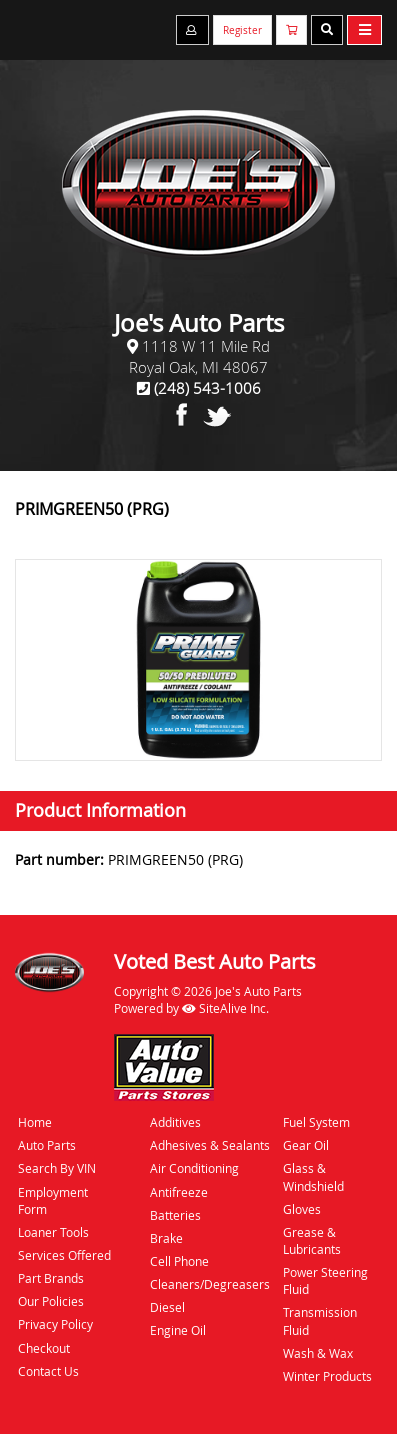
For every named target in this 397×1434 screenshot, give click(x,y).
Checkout (44, 1348)
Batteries (175, 1215)
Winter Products (327, 1376)
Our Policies (51, 1301)
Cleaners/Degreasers (210, 1284)
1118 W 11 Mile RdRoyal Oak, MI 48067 (199, 356)
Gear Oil (306, 1145)
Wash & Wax (318, 1353)
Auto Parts (47, 1145)
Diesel (167, 1307)
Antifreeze (179, 1192)
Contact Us (48, 1371)
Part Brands (51, 1278)
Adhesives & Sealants (210, 1145)
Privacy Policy (55, 1324)
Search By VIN (57, 1168)
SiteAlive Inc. (225, 1008)
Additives (175, 1122)
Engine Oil (178, 1330)
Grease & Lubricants (312, 1240)
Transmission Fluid (320, 1320)
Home (35, 1122)
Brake (166, 1238)
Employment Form (53, 1200)
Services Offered (64, 1255)
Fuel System (316, 1122)
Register (242, 30)
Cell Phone (179, 1261)
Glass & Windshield (313, 1176)
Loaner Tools (53, 1232)
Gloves (302, 1209)
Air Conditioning (194, 1168)
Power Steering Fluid (325, 1280)
